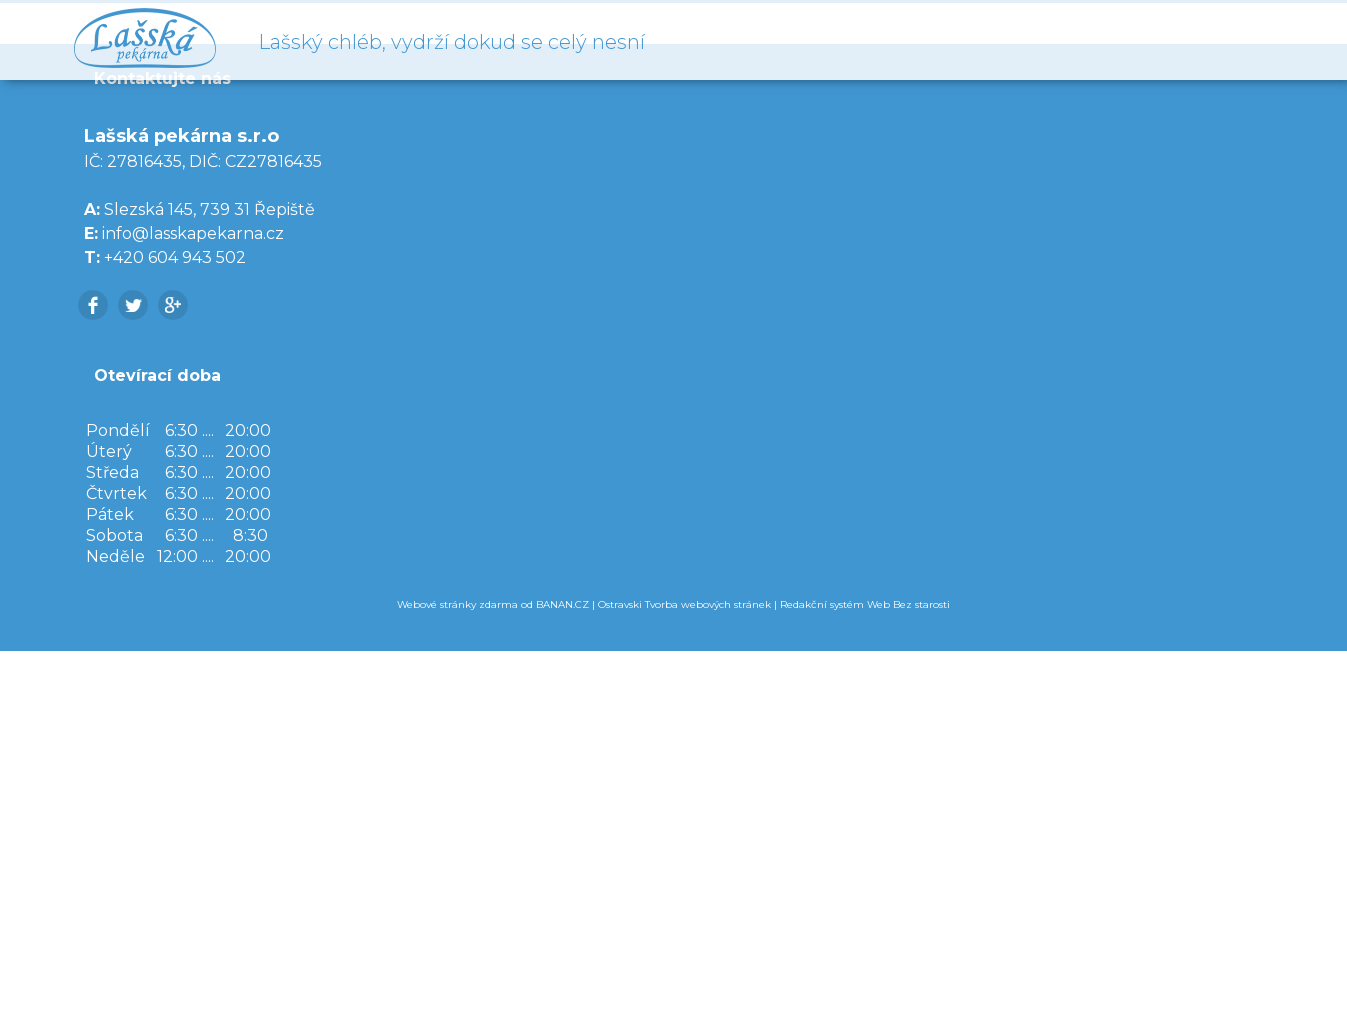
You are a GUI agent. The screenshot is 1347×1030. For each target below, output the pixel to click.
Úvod (999, 40)
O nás (1109, 40)
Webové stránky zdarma (457, 983)
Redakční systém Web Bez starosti (865, 983)
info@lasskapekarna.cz (193, 612)
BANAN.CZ (562, 983)
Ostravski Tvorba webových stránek (684, 983)
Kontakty (1218, 40)
